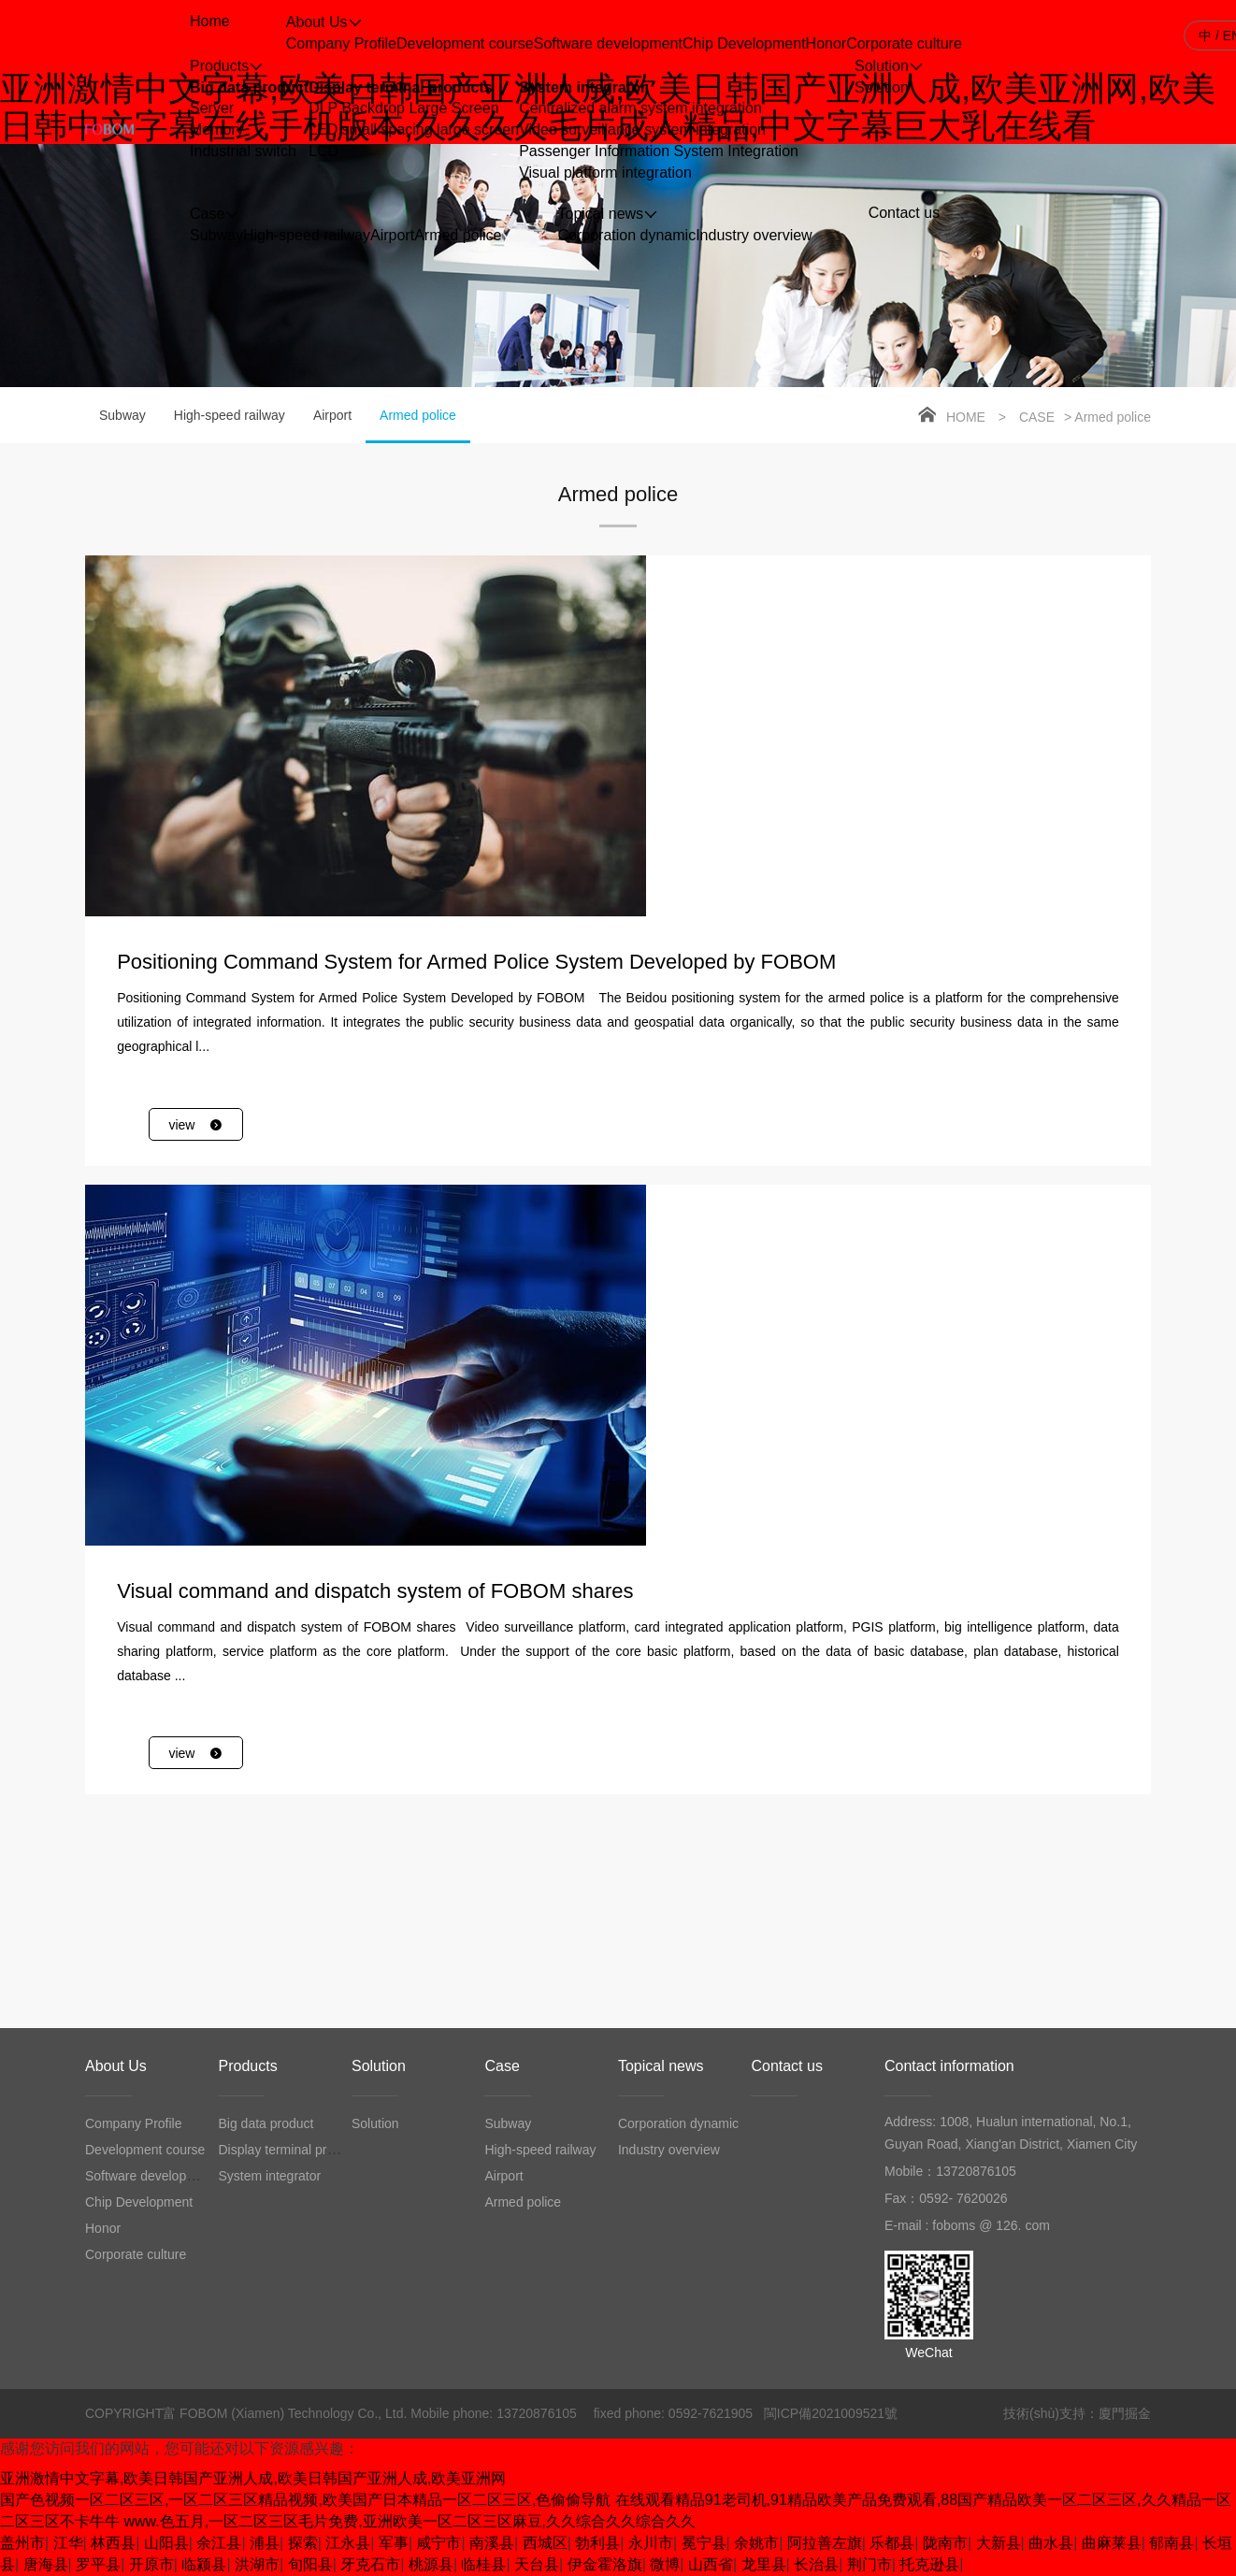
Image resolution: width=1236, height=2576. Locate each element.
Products (247, 2066)
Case (1037, 417)
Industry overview (754, 235)
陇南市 (945, 2543)
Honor (826, 43)
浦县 (265, 2543)
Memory (217, 129)
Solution (882, 87)
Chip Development (744, 43)
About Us (116, 2066)
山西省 (710, 2564)
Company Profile (341, 43)
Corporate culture (904, 43)
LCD (323, 151)
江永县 (347, 2543)
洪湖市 (257, 2564)
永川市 (650, 2543)
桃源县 (431, 2564)
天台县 (536, 2564)
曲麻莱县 (1112, 2543)
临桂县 (483, 2564)
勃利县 (597, 2543)
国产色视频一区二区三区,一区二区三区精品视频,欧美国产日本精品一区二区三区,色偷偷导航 (305, 2500)
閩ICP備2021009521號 (831, 2413)
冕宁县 (704, 2543)
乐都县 (892, 2543)
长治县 (816, 2564)
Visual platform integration (605, 172)
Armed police (457, 235)
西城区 (545, 2543)
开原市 (151, 2564)
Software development (608, 43)
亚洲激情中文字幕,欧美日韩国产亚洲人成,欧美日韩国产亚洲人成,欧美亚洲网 (253, 2478)
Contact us (786, 2066)
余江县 (218, 2543)
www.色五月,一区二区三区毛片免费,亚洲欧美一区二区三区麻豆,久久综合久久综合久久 (409, 2521)
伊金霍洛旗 (605, 2564)
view (195, 1124)
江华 (68, 2543)
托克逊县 (929, 2564)
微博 (665, 2564)
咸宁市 (438, 2543)
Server (212, 108)
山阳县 (166, 2543)
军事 (394, 2543)
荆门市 (869, 2564)
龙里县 (763, 2564)
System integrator (582, 87)
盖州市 (22, 2543)
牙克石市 (370, 2564)
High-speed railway (306, 235)
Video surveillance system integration (642, 129)
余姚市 (756, 2543)
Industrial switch (243, 151)
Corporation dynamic (627, 235)
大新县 (998, 2543)
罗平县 (98, 2564)
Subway (216, 235)
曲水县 (1050, 2543)
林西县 (113, 2543)
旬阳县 (310, 2564)
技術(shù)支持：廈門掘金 (1077, 2413)
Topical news (661, 2066)
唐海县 (45, 2564)
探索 (303, 2543)
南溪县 (491, 2543)
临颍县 (203, 2564)
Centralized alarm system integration (640, 108)
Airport (392, 235)
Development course (465, 43)
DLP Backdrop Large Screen (403, 108)
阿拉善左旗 (824, 2543)
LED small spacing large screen (414, 129)
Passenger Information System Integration (658, 151)
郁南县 (1171, 2543)
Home (965, 417)
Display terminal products (401, 87)
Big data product (249, 87)
